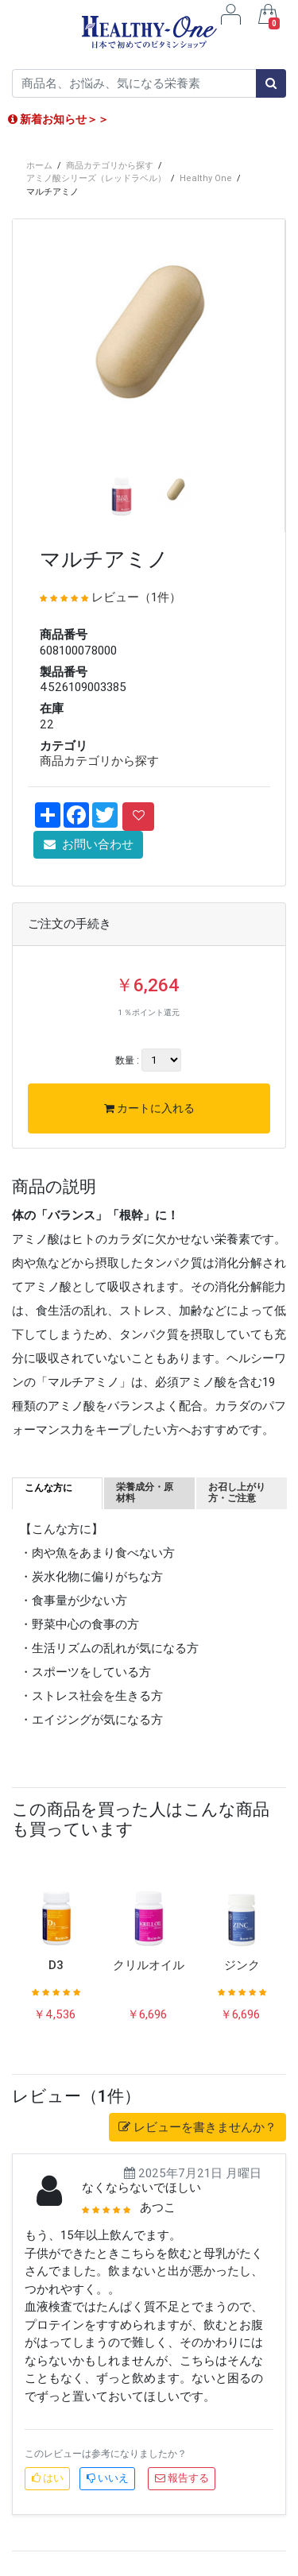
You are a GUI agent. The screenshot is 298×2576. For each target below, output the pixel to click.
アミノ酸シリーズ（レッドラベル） (96, 177)
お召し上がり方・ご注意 (236, 1492)
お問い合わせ (89, 844)
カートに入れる (149, 1108)
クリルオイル (148, 1964)
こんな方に (48, 1487)
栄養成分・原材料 (144, 1492)
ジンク (242, 1964)
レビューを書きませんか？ (197, 2126)
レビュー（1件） (136, 596)
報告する (182, 2478)
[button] (33, 398)
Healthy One (206, 177)
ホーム (39, 165)
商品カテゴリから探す (109, 165)
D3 (56, 1964)
